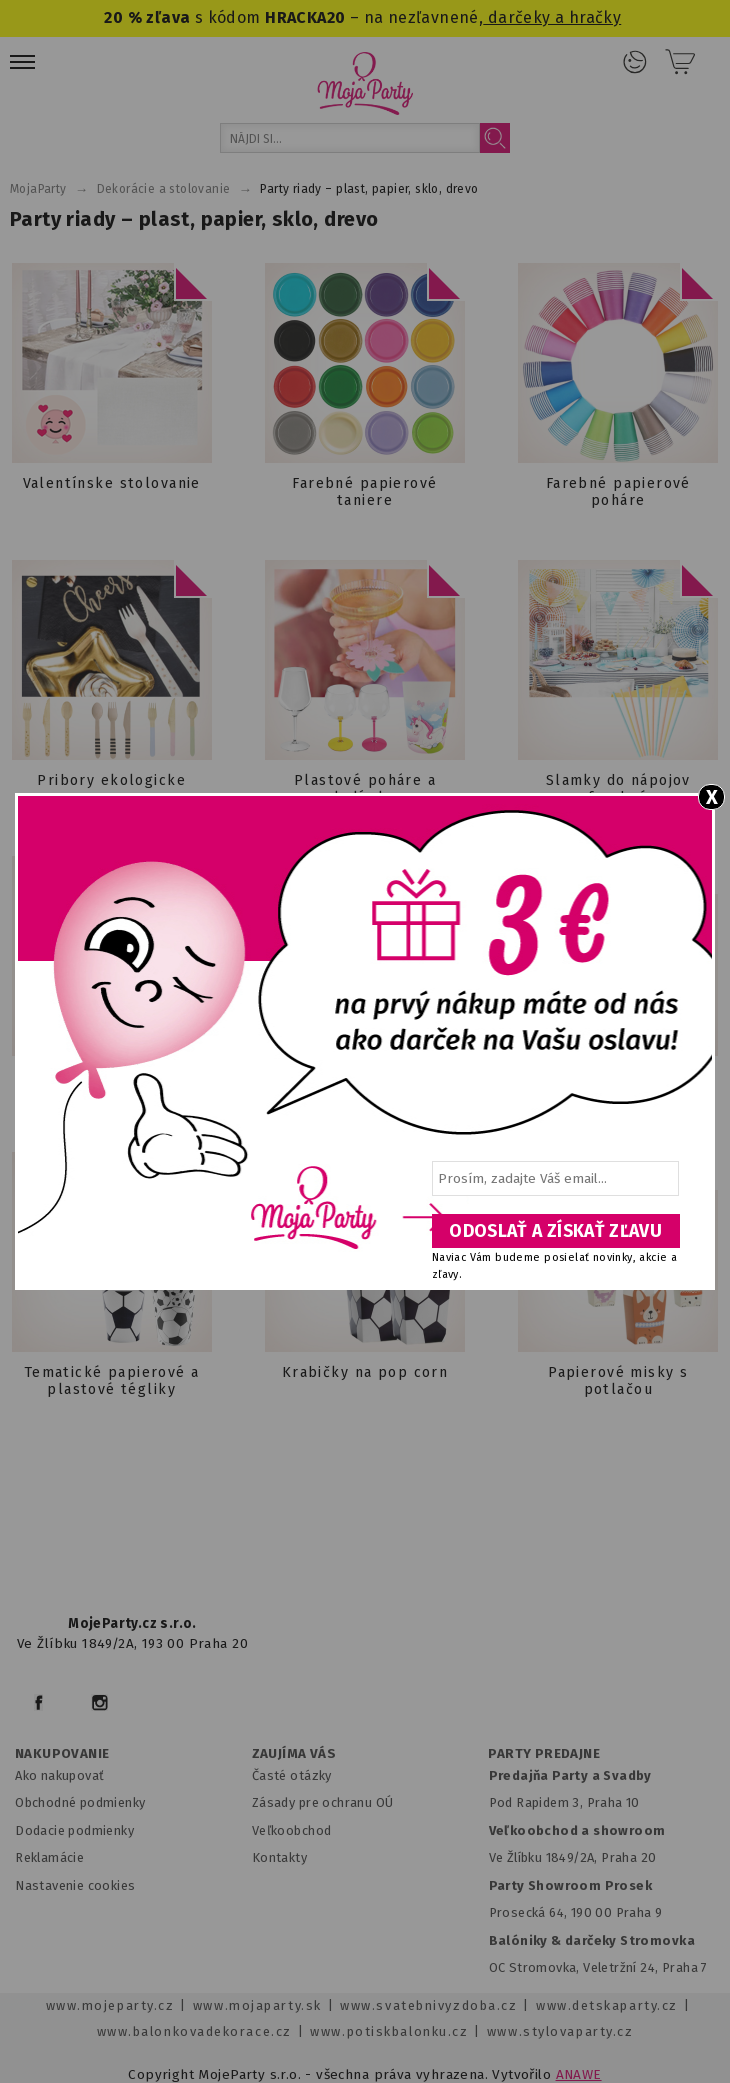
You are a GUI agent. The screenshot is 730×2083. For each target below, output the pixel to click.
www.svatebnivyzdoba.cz (428, 2005)
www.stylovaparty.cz (560, 2031)
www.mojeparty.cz (110, 2005)
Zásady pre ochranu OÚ (323, 1802)
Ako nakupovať (59, 1775)
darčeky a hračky (552, 17)
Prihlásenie (635, 62)
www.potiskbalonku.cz (389, 2031)
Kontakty (279, 1857)
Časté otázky (292, 1775)
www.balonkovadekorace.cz (194, 2031)
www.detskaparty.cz (607, 2005)
